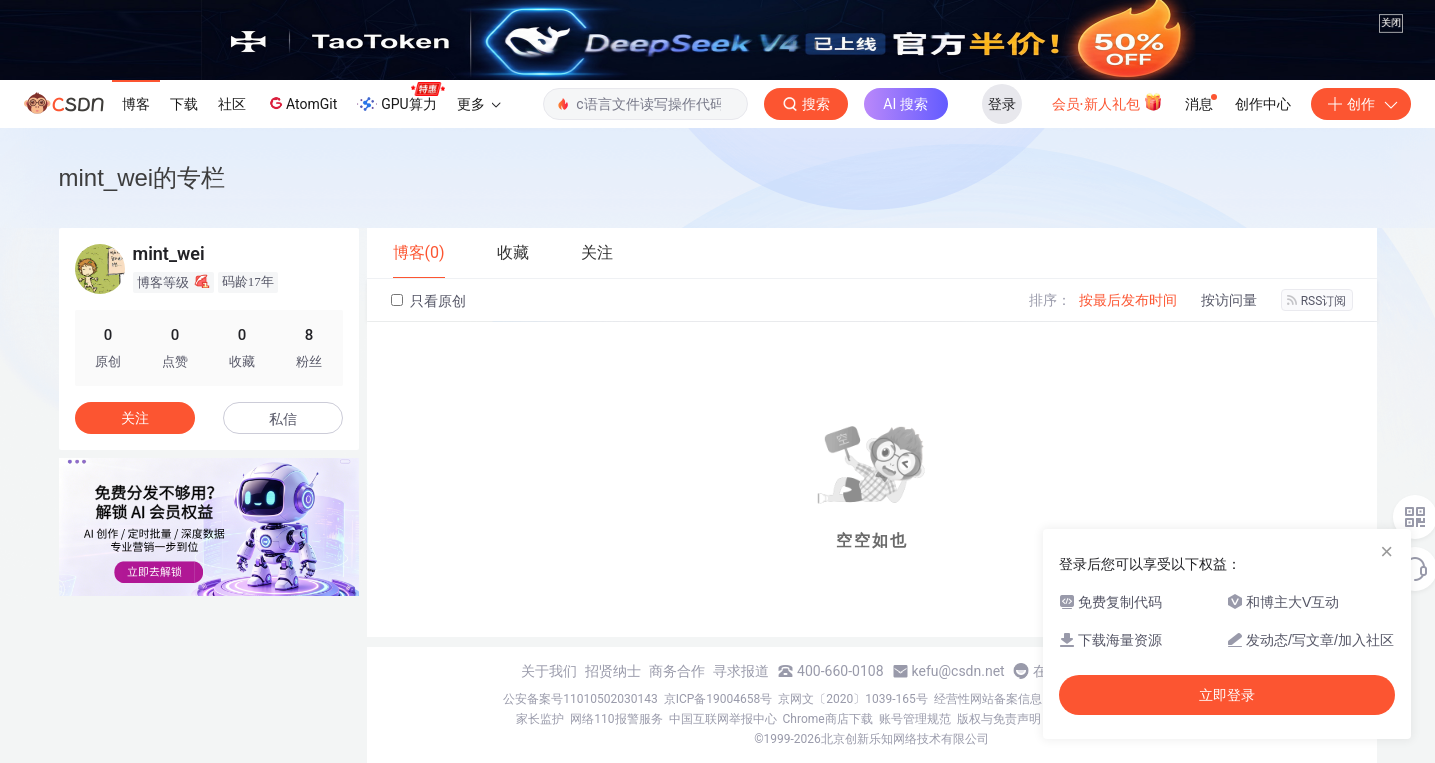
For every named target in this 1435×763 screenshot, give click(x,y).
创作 (1361, 104)
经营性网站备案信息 (988, 699)
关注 (135, 418)
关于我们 (549, 671)
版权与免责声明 (999, 719)
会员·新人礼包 (1107, 102)
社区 (232, 104)
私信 (283, 419)
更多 (479, 104)
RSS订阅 (1317, 301)
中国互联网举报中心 (723, 719)
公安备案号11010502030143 (580, 699)
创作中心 (1263, 104)
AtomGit (301, 103)
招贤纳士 (613, 671)
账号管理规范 (915, 719)
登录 (1002, 104)
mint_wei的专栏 (142, 177)
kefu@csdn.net (958, 671)
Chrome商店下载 (828, 719)
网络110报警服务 (616, 719)
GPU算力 (400, 98)
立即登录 (1227, 695)
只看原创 (428, 301)
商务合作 (677, 671)
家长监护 (540, 719)
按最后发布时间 (1128, 300)
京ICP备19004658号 (718, 699)
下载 (184, 104)
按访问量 (1229, 300)
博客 (136, 104)
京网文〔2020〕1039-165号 (853, 699)
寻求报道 (741, 671)
